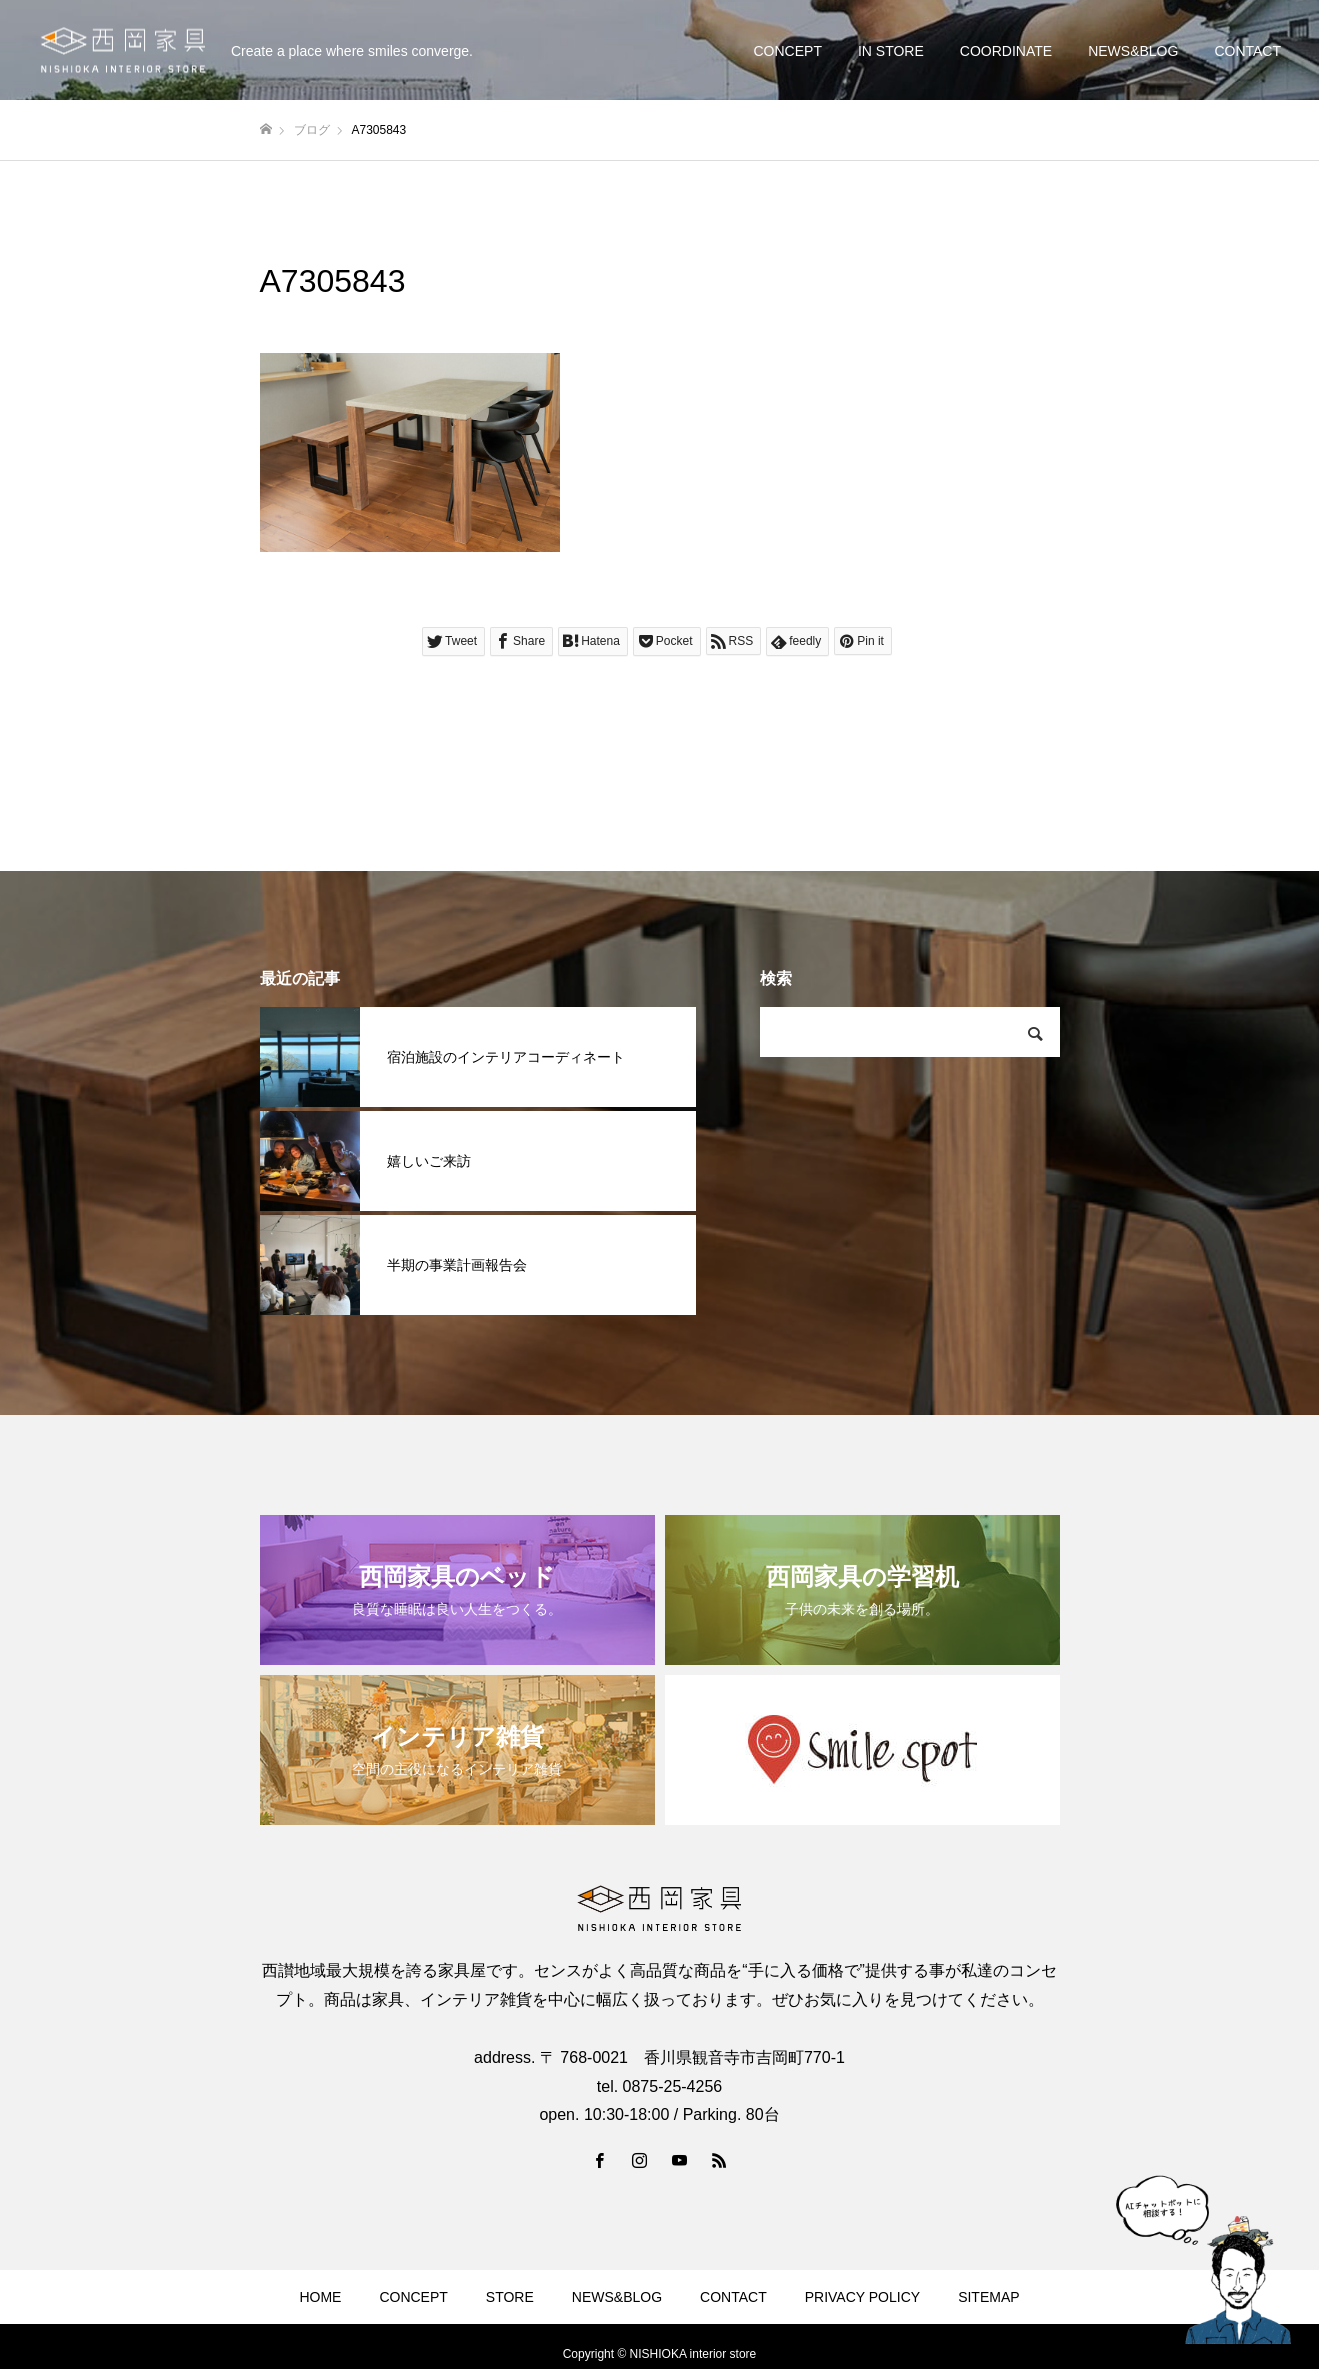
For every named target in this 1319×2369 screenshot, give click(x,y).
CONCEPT (787, 51)
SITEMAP (988, 2297)
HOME (320, 2297)
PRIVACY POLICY (862, 2297)
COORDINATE (1006, 51)
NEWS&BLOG (1133, 51)
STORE (510, 2297)
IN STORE (891, 51)
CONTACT (1247, 51)
